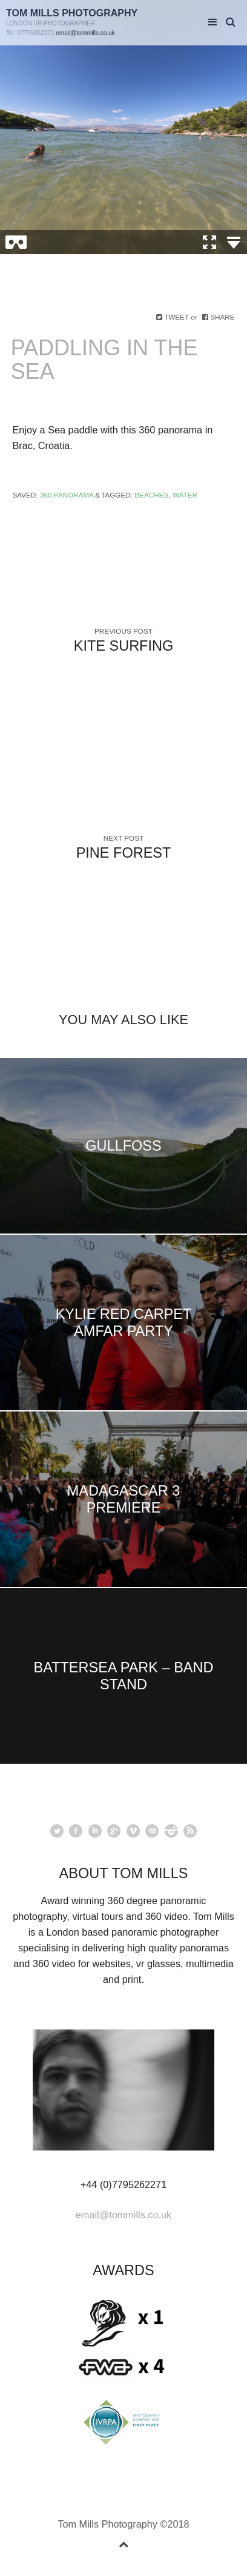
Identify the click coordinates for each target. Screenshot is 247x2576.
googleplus (113, 1831)
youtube (152, 1831)
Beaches (151, 495)
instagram (171, 1831)
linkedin (95, 1831)
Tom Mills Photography (71, 13)
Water (185, 495)
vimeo (133, 1831)
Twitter (57, 1831)
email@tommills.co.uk (85, 33)
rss (190, 1831)
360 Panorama (67, 495)
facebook (75, 1831)
